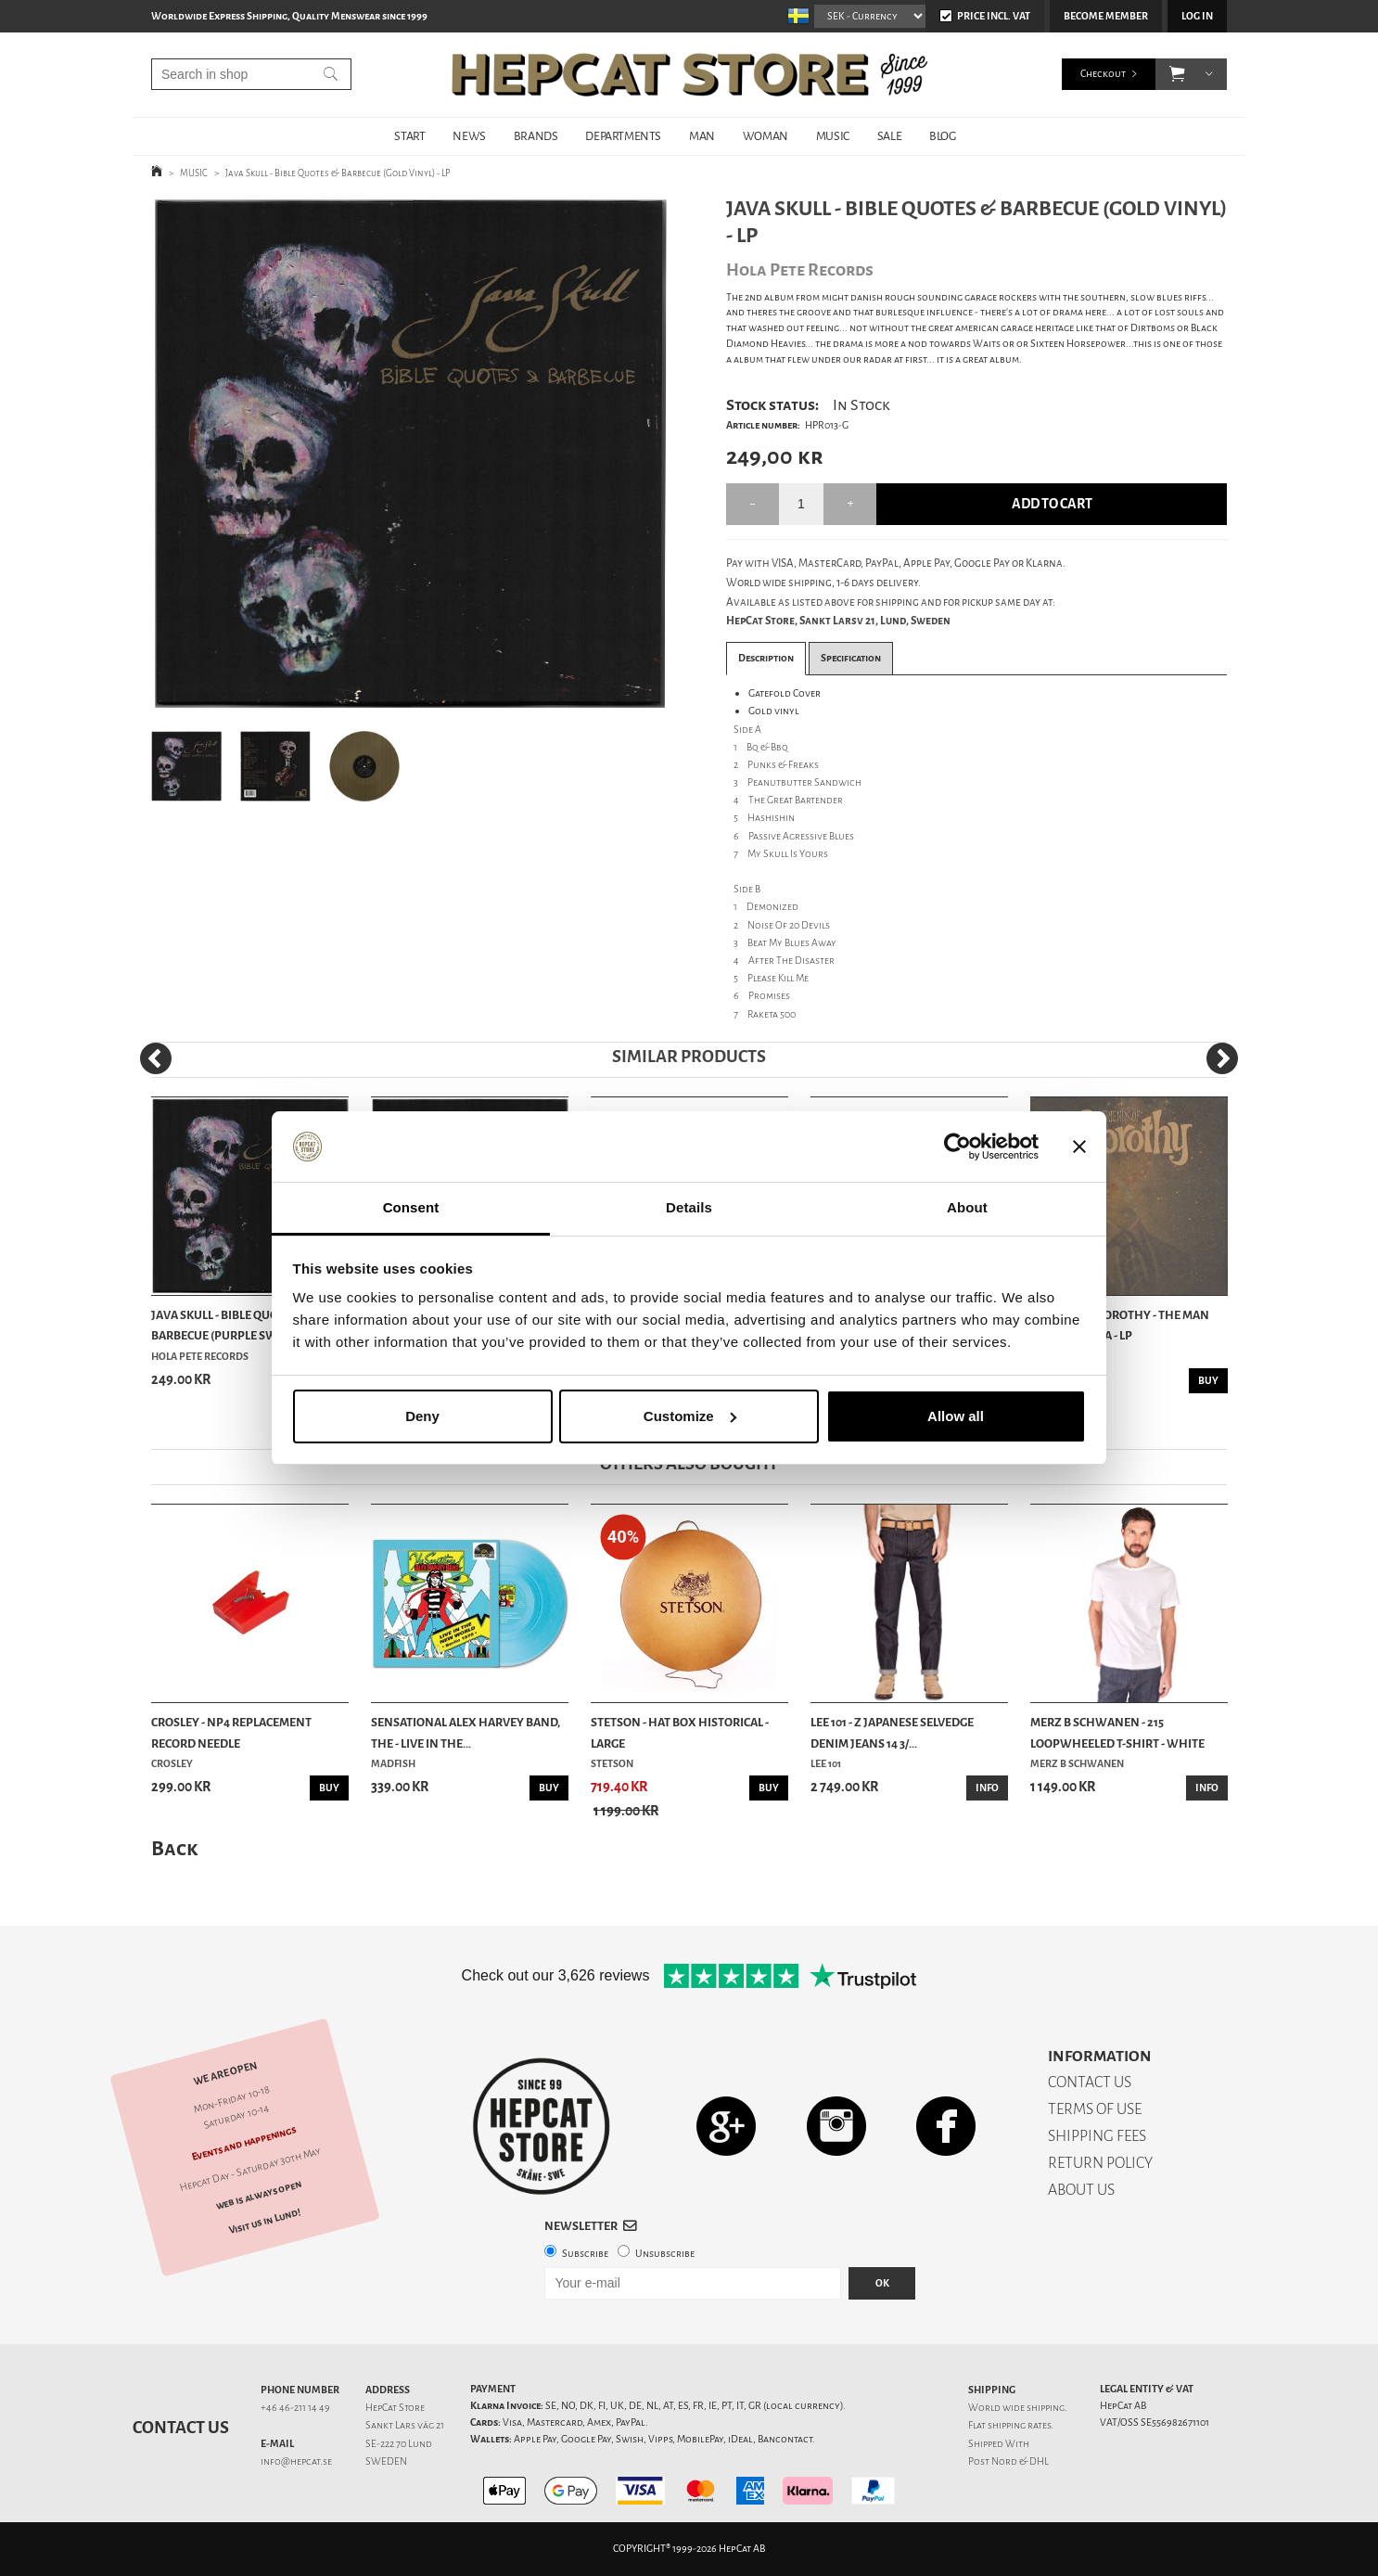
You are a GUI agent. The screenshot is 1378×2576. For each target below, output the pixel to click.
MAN (702, 136)
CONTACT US (1089, 2082)
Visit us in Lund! (264, 2221)
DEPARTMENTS (623, 136)
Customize (690, 1416)
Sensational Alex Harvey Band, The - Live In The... (465, 1732)
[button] (1177, 74)
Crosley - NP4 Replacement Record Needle (231, 1732)
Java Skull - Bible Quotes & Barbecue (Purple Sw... (230, 1325)
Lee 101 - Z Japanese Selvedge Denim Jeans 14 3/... (892, 1732)
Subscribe (585, 2254)
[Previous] (156, 1058)
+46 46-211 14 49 (295, 2408)
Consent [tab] (411, 1207)
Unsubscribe (665, 2254)
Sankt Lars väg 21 (404, 2425)
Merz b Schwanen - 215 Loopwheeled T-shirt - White (1117, 1732)
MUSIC (832, 136)
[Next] (1222, 1058)
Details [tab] (689, 1207)
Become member (1106, 16)
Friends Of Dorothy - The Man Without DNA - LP (1119, 1325)
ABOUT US (1081, 2189)
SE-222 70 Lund (398, 2444)
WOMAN (765, 136)
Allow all (955, 1416)
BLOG (942, 136)
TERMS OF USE (1095, 2109)
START (409, 136)
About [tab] (967, 1207)
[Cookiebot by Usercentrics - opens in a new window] (957, 1146)
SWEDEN (386, 2461)
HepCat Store (395, 2408)
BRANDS (536, 136)
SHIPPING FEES (1097, 2136)
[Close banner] (1079, 1146)
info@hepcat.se (296, 2461)
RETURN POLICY (1100, 2162)
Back (174, 1848)
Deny (422, 1416)
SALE (889, 136)
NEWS (469, 136)
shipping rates (1019, 2425)
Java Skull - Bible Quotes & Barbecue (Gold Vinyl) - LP (338, 173)
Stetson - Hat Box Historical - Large (680, 1732)
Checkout (1103, 74)
